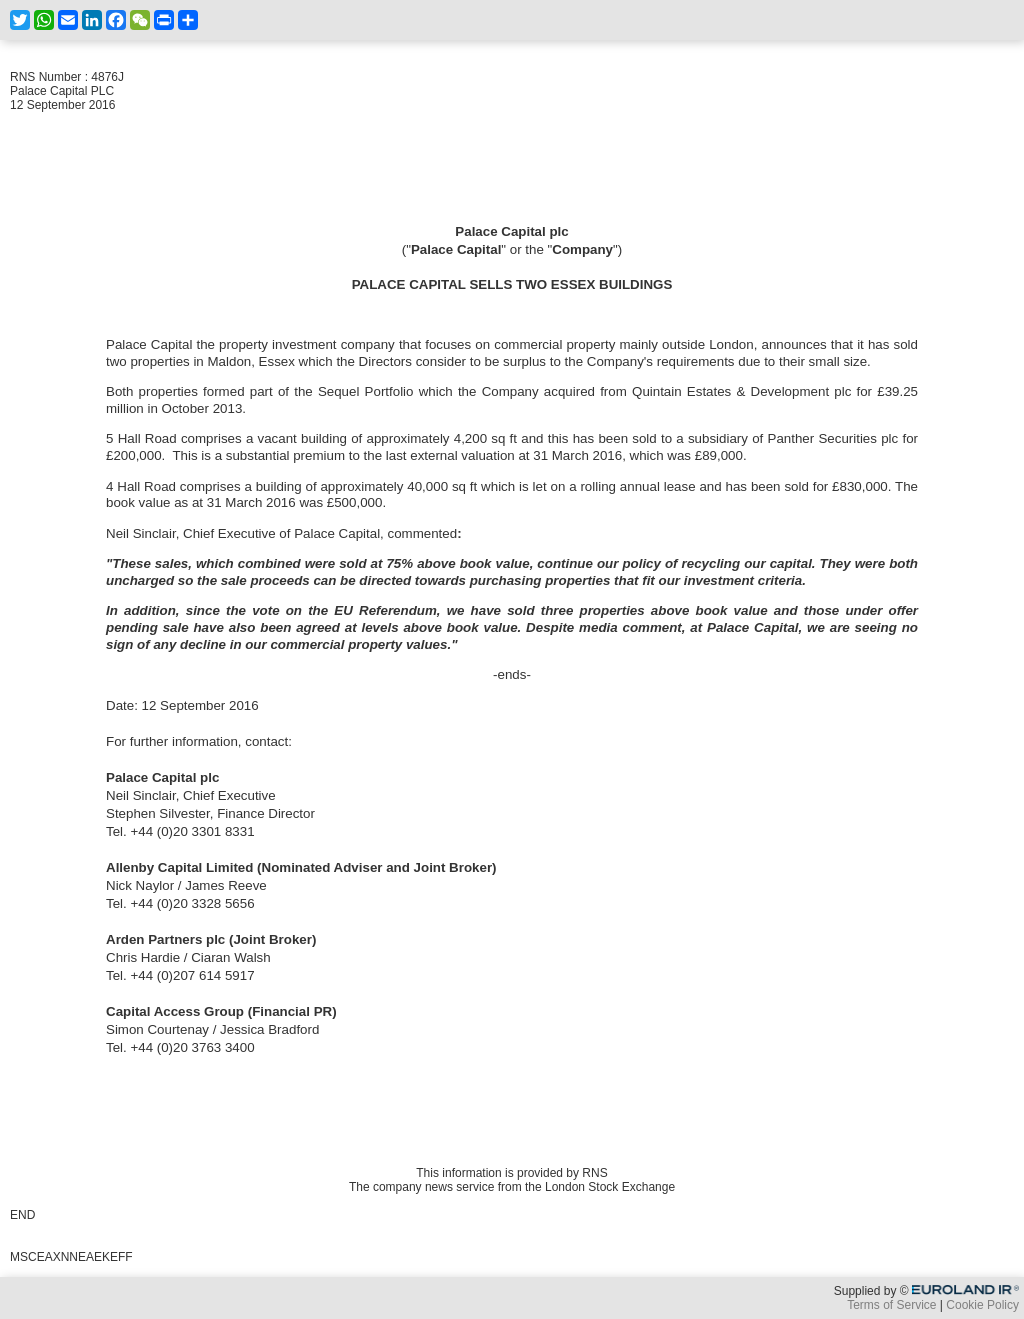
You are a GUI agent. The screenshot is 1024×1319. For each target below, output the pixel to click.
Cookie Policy (982, 1305)
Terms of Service (891, 1305)
